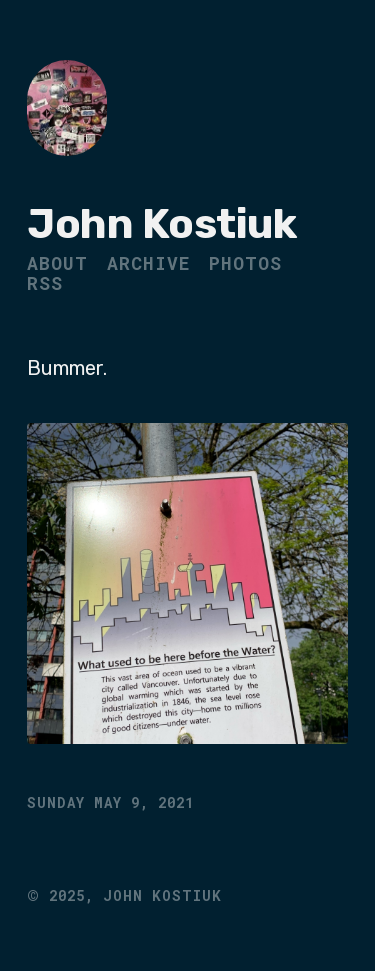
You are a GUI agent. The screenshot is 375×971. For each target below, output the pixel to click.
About (57, 263)
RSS (45, 283)
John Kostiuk (161, 224)
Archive (148, 263)
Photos (245, 263)
